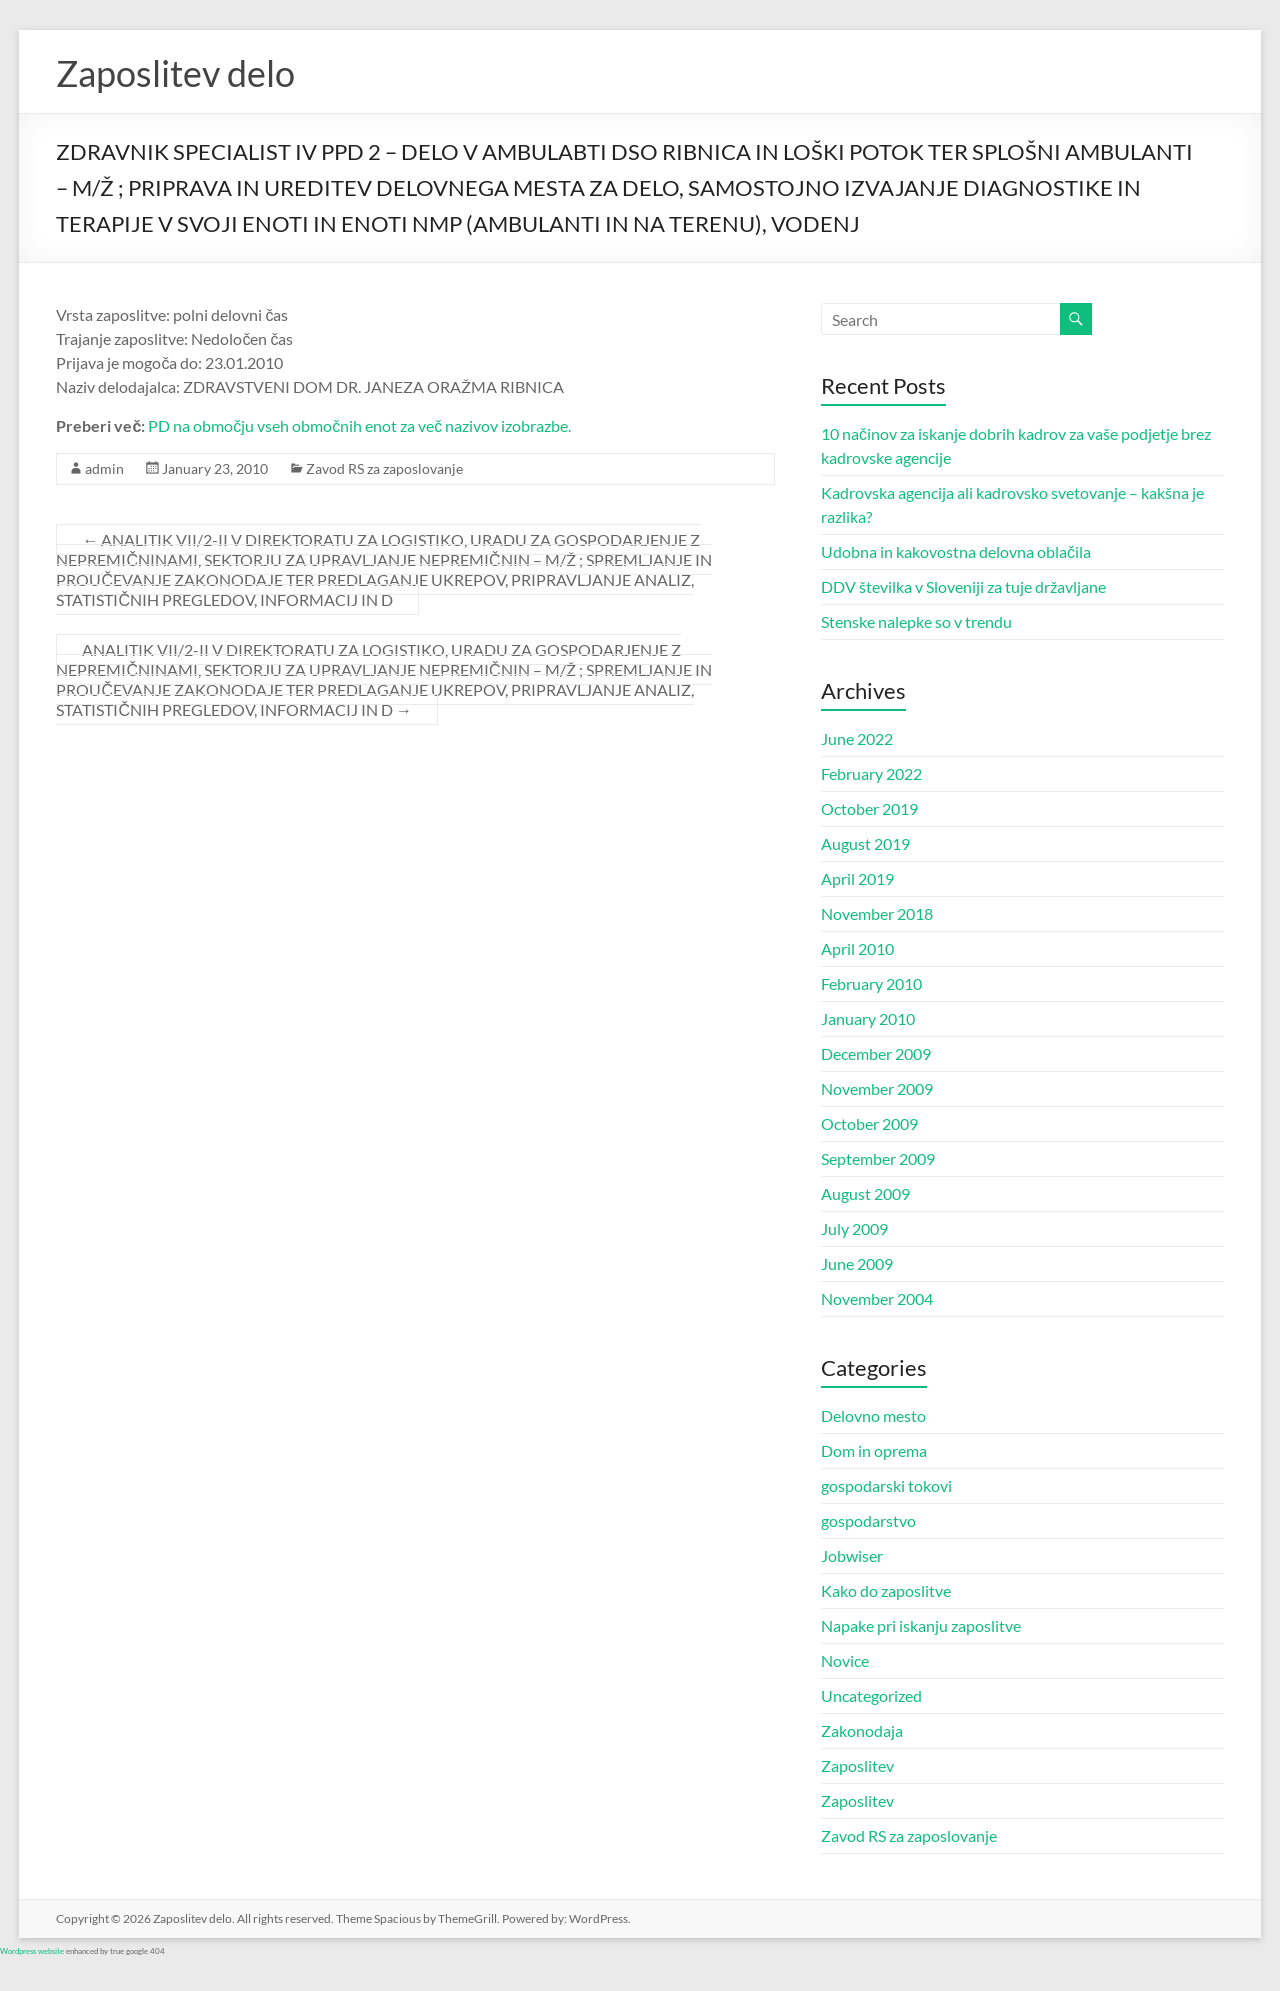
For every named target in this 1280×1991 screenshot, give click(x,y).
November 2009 (877, 1088)
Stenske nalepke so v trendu (916, 621)
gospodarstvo (868, 1520)
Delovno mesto (873, 1415)
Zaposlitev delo (175, 73)
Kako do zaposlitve (886, 1590)
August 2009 (865, 1193)
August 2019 (865, 843)
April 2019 (857, 878)
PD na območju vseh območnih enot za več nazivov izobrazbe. (359, 425)
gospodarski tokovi (886, 1485)
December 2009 (876, 1053)
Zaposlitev (857, 1765)
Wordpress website (32, 1951)
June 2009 (857, 1263)
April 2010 (857, 948)
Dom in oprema (874, 1450)
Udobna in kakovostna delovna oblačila (956, 551)
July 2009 (854, 1228)
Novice (845, 1660)
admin (104, 468)
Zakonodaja (862, 1730)
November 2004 (877, 1298)
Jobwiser (852, 1555)
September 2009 (878, 1158)
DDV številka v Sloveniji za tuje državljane (963, 586)
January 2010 (868, 1018)
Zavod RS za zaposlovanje (384, 468)
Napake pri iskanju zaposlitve (921, 1625)
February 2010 (871, 983)
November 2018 (877, 913)
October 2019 (869, 808)
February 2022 (871, 773)
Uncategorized (871, 1695)
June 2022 (857, 738)
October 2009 (869, 1123)
